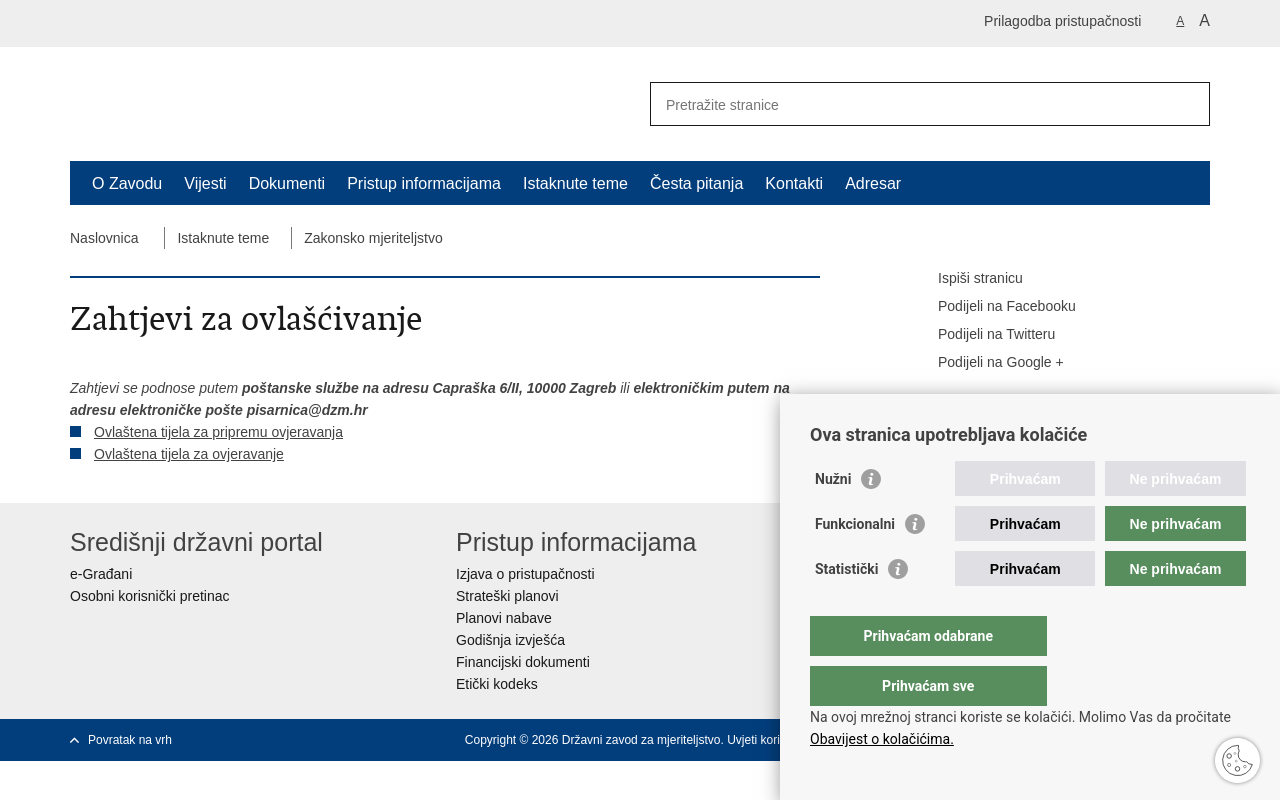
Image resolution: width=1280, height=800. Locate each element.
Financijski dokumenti (523, 662)
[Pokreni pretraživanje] (1187, 104)
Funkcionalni (855, 564)
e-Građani (101, 574)
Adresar (873, 183)
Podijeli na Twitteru (982, 335)
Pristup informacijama (424, 183)
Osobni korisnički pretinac (150, 596)
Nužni (833, 519)
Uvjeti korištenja (769, 740)
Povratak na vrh (130, 740)
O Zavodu (127, 183)
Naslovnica (104, 238)
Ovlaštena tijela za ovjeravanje (189, 454)
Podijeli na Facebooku (993, 307)
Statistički (846, 609)
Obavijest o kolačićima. (882, 739)
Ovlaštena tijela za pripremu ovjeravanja (218, 432)
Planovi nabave (504, 618)
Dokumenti (287, 183)
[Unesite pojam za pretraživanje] (908, 104)
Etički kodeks (497, 684)
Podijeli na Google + (987, 363)
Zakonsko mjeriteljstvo (373, 238)
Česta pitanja (696, 183)
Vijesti (205, 183)
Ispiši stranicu (966, 279)
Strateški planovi (507, 596)
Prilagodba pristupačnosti (1062, 21)
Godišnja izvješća (510, 640)
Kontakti (794, 183)
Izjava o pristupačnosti (525, 574)
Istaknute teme (575, 183)
